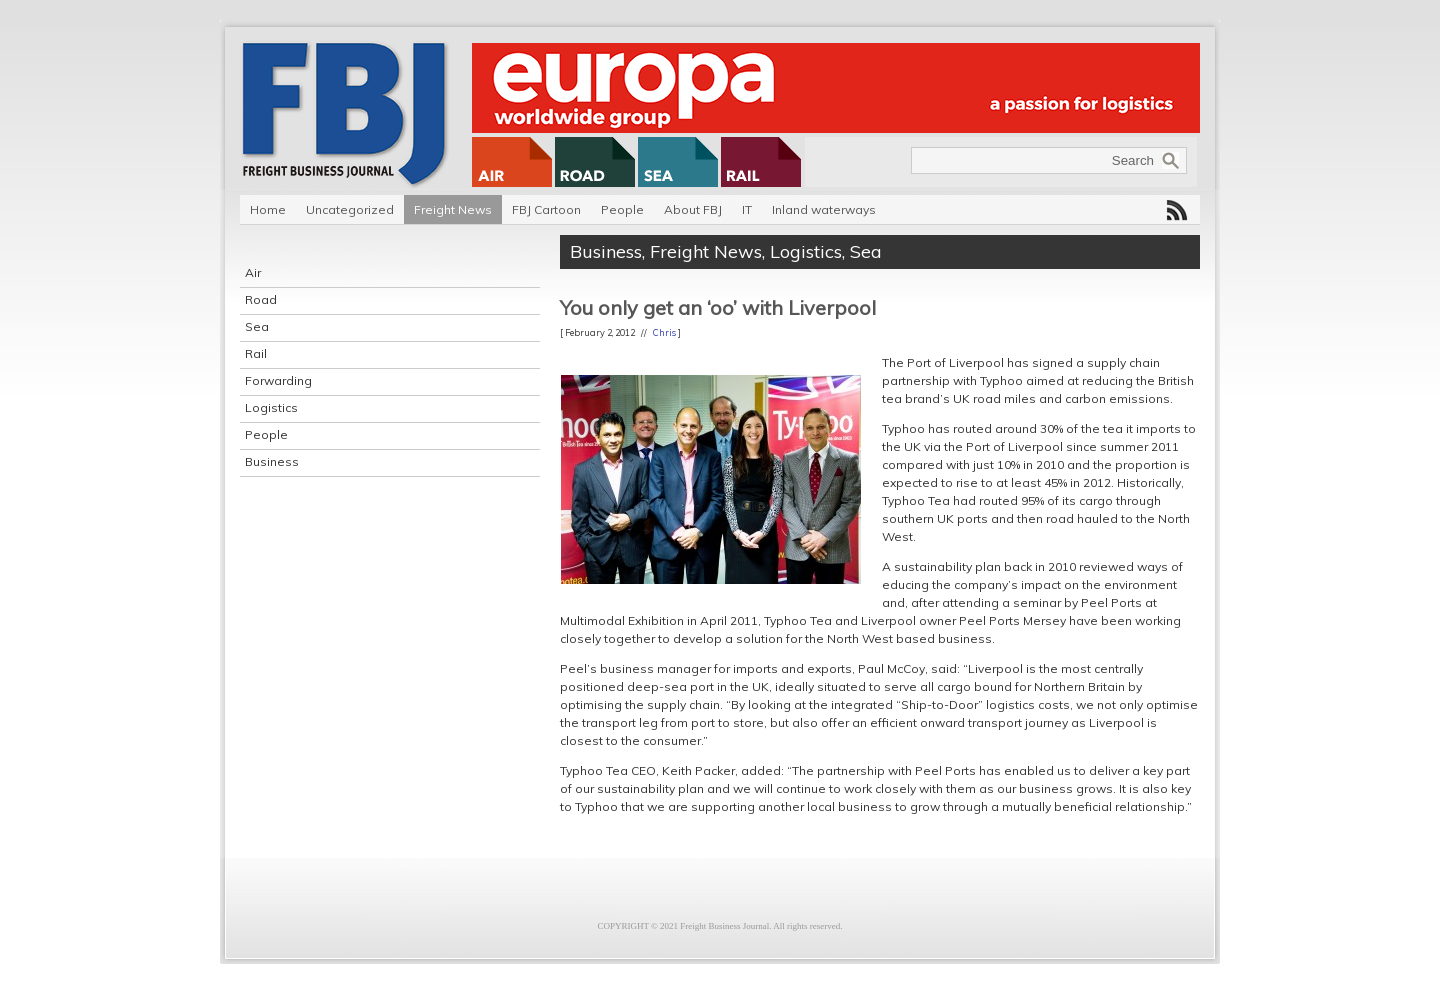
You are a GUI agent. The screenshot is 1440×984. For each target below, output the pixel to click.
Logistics (271, 407)
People (622, 209)
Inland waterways (824, 209)
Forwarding (278, 380)
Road (261, 299)
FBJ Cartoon (546, 209)
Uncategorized (350, 209)
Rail (256, 353)
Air (253, 272)
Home (268, 209)
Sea (257, 326)
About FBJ (693, 209)
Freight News (453, 209)
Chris (664, 332)
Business (272, 461)
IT (747, 209)
